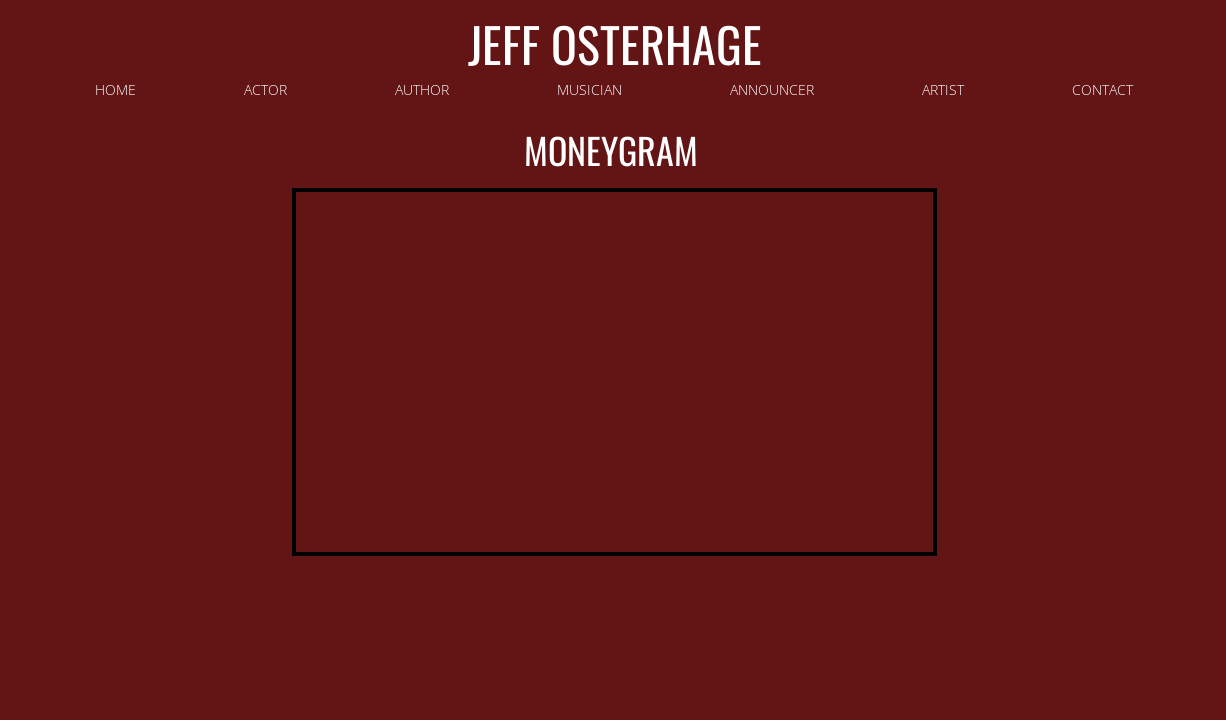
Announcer (772, 89)
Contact (1102, 89)
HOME (115, 89)
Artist (943, 89)
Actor (265, 89)
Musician (589, 89)
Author (422, 89)
